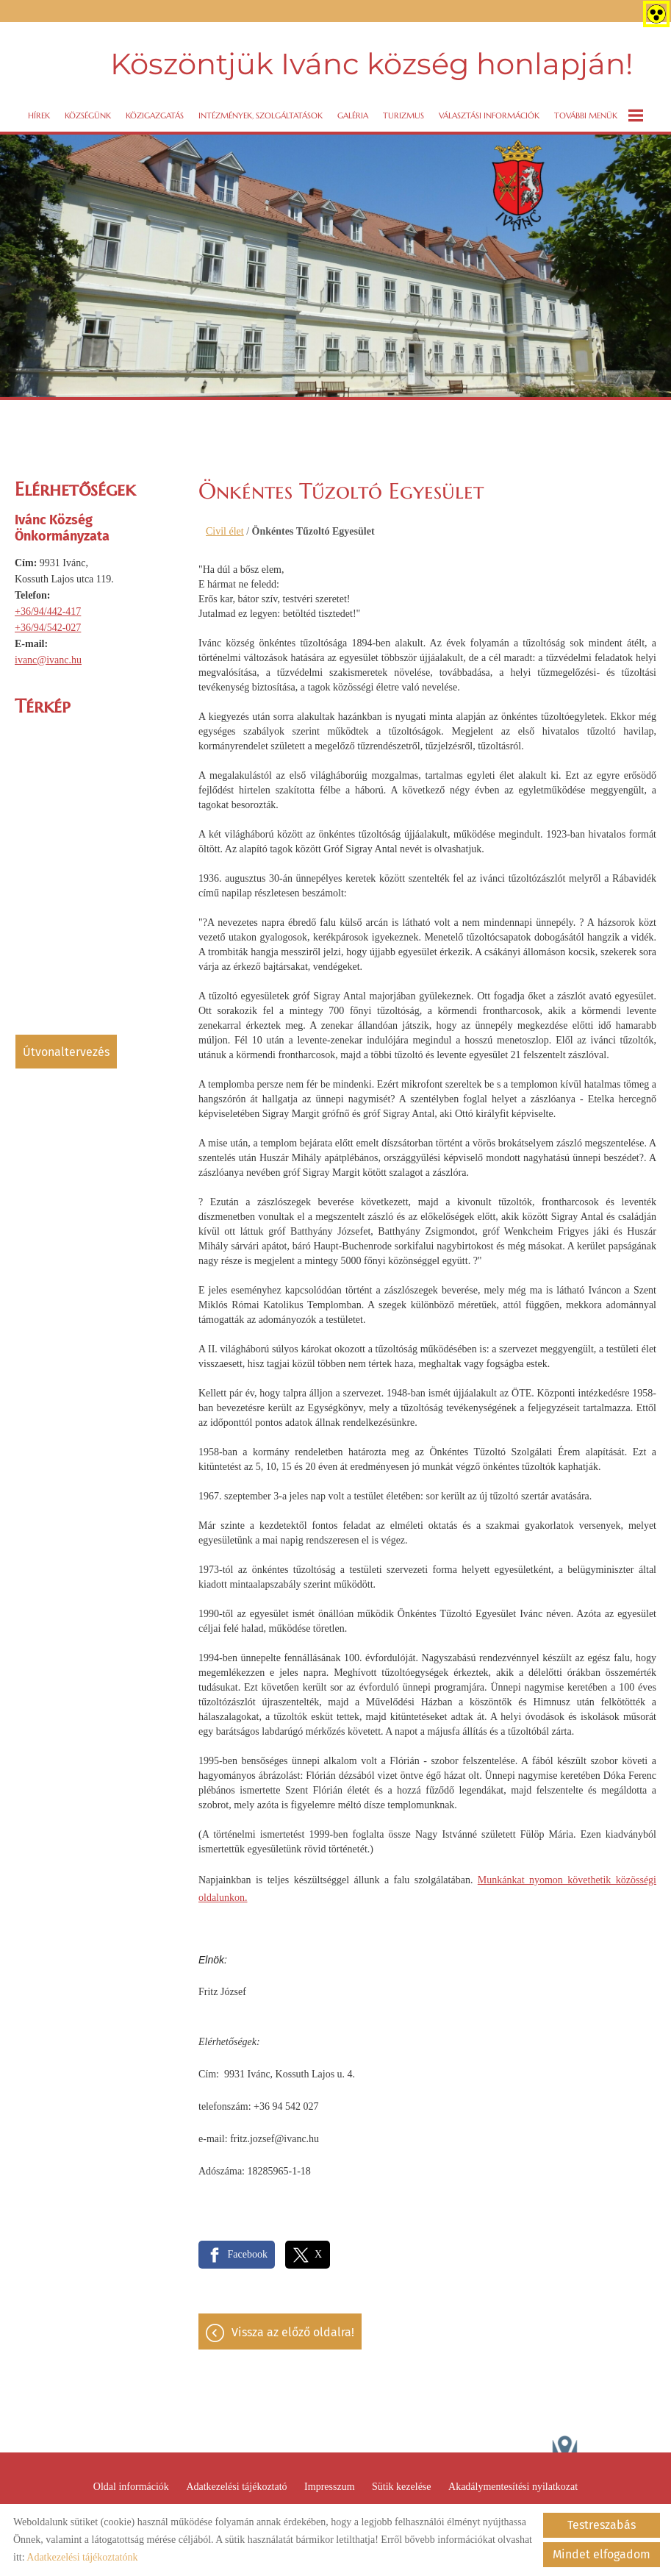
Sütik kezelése (401, 2485)
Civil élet (225, 526)
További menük (598, 111)
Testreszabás (601, 2525)
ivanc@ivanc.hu (48, 655)
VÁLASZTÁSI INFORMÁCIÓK (489, 111)
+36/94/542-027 (48, 623)
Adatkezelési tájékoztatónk (81, 2557)
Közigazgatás (155, 111)
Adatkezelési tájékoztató (236, 2485)
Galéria (352, 111)
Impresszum (329, 2485)
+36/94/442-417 (48, 607)
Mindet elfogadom (601, 2554)
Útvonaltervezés (66, 1048)
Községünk (88, 111)
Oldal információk (131, 2485)
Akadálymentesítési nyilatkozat (513, 2485)
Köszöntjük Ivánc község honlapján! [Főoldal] (370, 62)
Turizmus (403, 111)
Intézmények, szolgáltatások (260, 111)
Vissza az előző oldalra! (293, 2331)
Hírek (39, 111)
